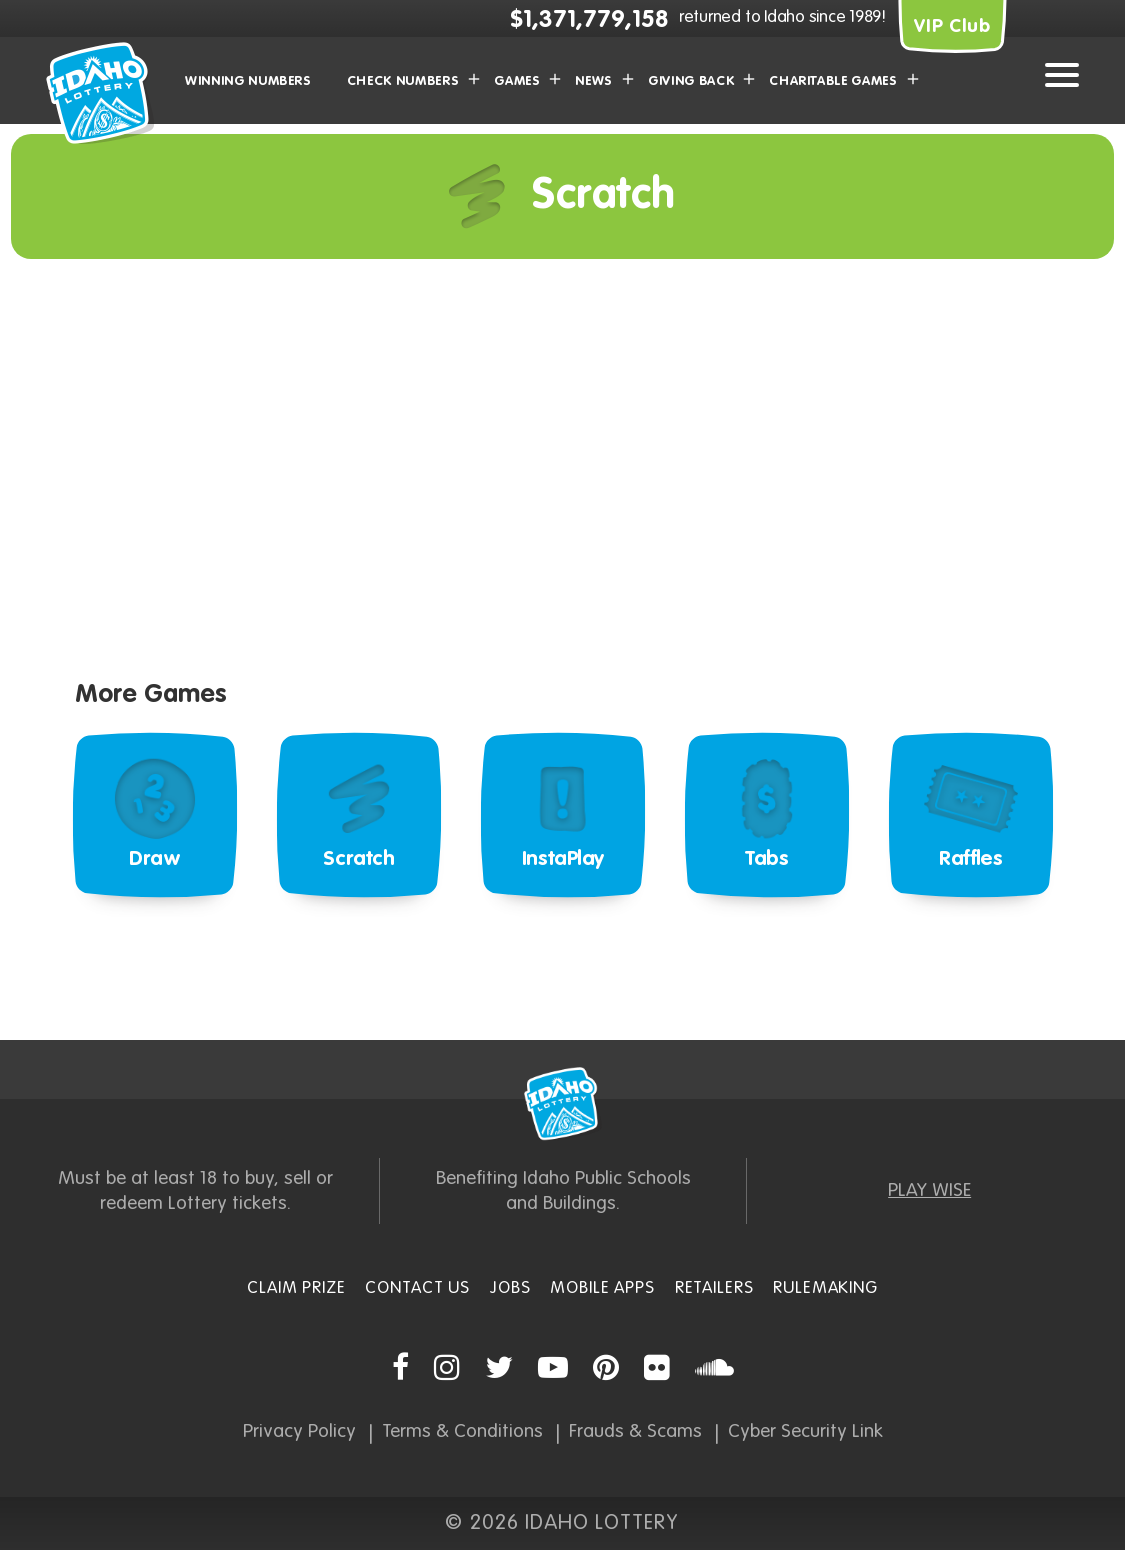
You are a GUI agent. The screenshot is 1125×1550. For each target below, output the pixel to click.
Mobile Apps (602, 1288)
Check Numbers (403, 81)
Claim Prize (296, 1288)
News (594, 81)
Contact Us (417, 1288)
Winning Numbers (248, 81)
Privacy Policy (299, 1431)
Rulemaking (825, 1288)
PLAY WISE (929, 1190)
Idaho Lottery (563, 1104)
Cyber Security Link (805, 1431)
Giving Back (691, 81)
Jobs (510, 1288)
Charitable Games (833, 81)
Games (517, 81)
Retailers (714, 1288)
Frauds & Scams (635, 1431)
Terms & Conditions (462, 1431)
